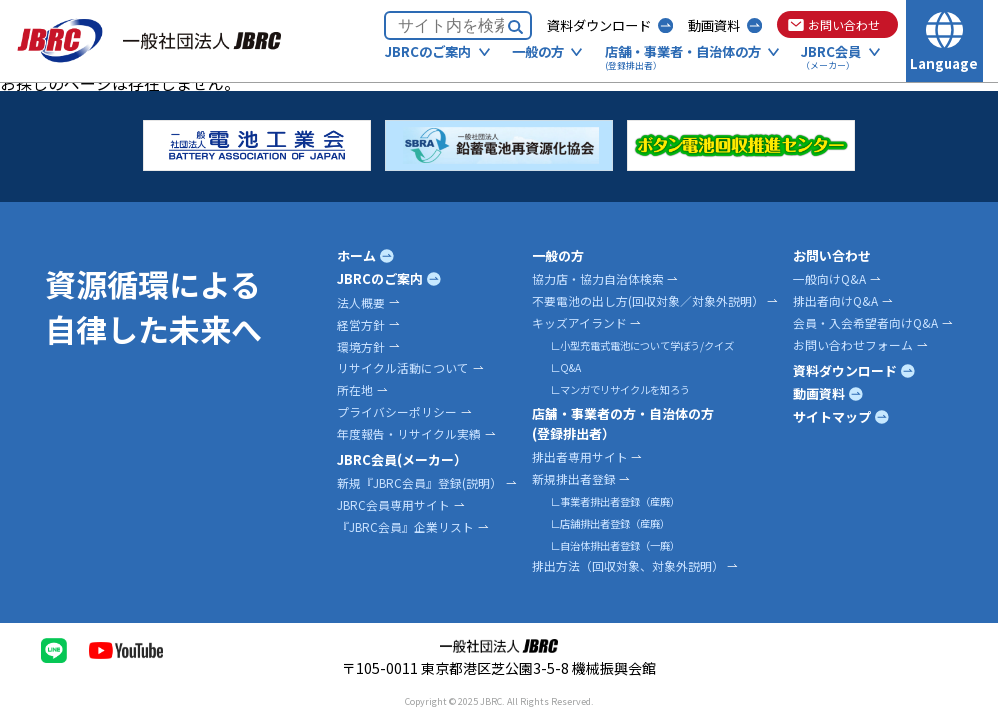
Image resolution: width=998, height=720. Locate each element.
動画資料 (714, 25)
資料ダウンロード (599, 25)
